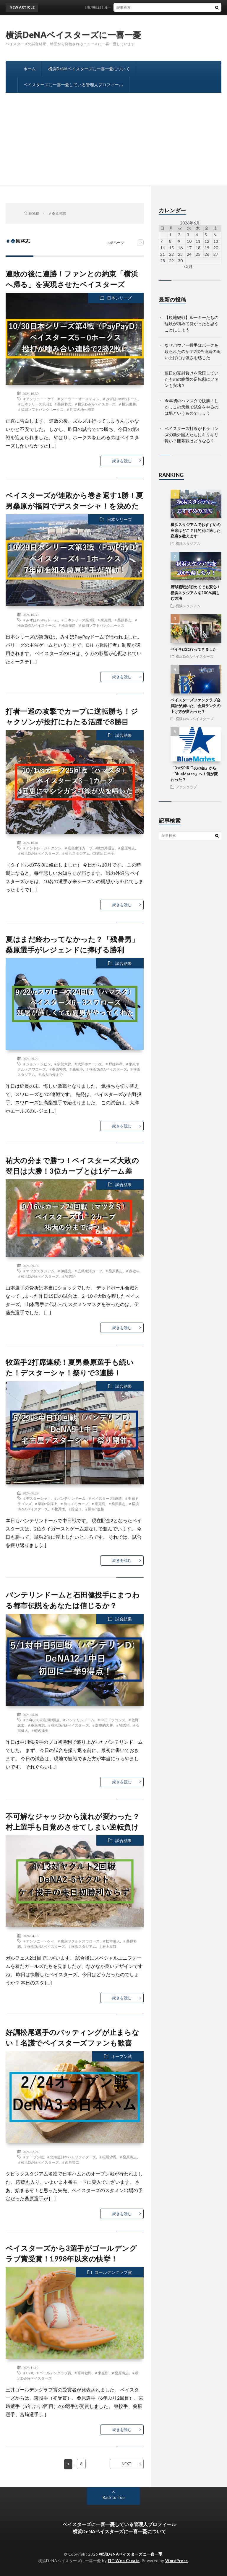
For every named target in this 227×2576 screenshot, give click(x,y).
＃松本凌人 (111, 1941)
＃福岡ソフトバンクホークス (40, 409)
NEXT (127, 2463)
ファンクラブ (186, 787)
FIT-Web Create (124, 2560)
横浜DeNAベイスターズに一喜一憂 (73, 34)
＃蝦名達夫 (39, 1730)
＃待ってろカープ (74, 1503)
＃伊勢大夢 (62, 1064)
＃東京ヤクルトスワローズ (78, 1941)
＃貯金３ (75, 1509)
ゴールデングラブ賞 (113, 2272)
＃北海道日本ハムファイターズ (71, 2157)
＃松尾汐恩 (107, 2157)
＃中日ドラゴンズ (111, 1720)
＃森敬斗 (76, 1069)
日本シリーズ (119, 297)
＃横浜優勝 (127, 404)
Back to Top (114, 2497)
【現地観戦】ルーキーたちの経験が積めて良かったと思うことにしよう (191, 323)
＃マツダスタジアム (38, 1271)
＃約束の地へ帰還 (80, 409)
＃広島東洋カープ (78, 848)
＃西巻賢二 (70, 2162)
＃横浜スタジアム (75, 853)
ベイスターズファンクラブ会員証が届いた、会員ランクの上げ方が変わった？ (195, 706)
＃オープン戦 (33, 2157)
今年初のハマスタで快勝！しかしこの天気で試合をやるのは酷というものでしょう (191, 407)
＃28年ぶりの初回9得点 (41, 1720)
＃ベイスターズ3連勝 (105, 1498)
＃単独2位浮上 (45, 1503)
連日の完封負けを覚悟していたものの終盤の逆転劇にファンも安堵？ (191, 379)
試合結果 (123, 735)
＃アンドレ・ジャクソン (41, 848)
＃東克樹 (104, 620)
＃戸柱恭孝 (114, 1064)
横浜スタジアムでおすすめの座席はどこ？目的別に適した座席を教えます (195, 530)
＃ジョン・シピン (36, 1064)
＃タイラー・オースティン (78, 398)
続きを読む (122, 460)
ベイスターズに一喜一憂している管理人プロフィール (73, 84)
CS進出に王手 (104, 853)
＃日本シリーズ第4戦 (34, 404)
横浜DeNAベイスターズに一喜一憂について (89, 68)
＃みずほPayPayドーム (120, 398)
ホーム (29, 68)
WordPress (176, 2560)
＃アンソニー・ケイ (38, 398)
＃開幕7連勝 (94, 1509)
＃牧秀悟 (68, 1276)
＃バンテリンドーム (69, 1498)
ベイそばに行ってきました (194, 649)
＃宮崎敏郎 (83, 2373)
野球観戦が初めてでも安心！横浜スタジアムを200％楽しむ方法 (195, 592)
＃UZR (27, 2373)
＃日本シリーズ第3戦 (77, 620)
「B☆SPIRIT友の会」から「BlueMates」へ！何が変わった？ (194, 774)
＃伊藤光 (64, 1271)
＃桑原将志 (63, 404)
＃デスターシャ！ (36, 1498)
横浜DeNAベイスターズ (194, 656)
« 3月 (188, 266)
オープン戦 (121, 2056)
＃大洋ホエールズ (88, 1064)
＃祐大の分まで (50, 1074)
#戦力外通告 (105, 848)
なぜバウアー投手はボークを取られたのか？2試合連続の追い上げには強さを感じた (193, 351)
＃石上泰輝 (107, 1946)
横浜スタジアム (188, 543)
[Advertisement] (113, 141)
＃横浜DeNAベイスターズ (94, 404)
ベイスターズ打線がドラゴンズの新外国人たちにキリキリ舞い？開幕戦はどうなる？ (191, 434)
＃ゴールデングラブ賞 (53, 2373)
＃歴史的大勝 (102, 1725)
